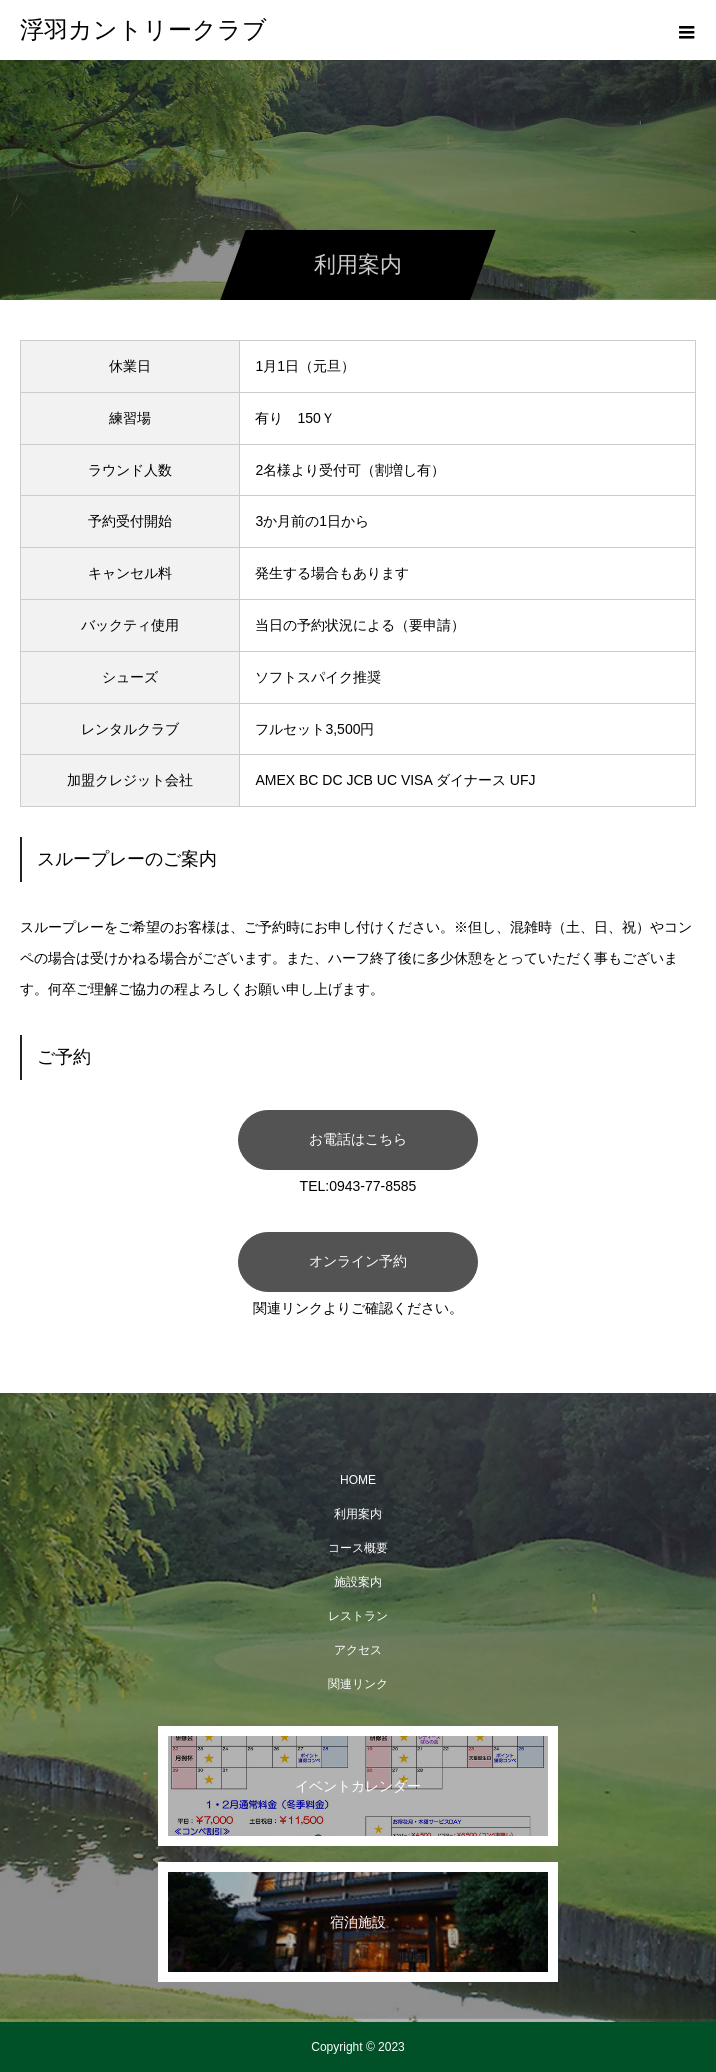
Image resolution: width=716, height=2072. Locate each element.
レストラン (358, 1616)
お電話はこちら (358, 1139)
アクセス (358, 1650)
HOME (358, 1480)
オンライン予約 (358, 1261)
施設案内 (358, 1582)
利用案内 (358, 1514)
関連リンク (358, 1684)
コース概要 (358, 1548)
